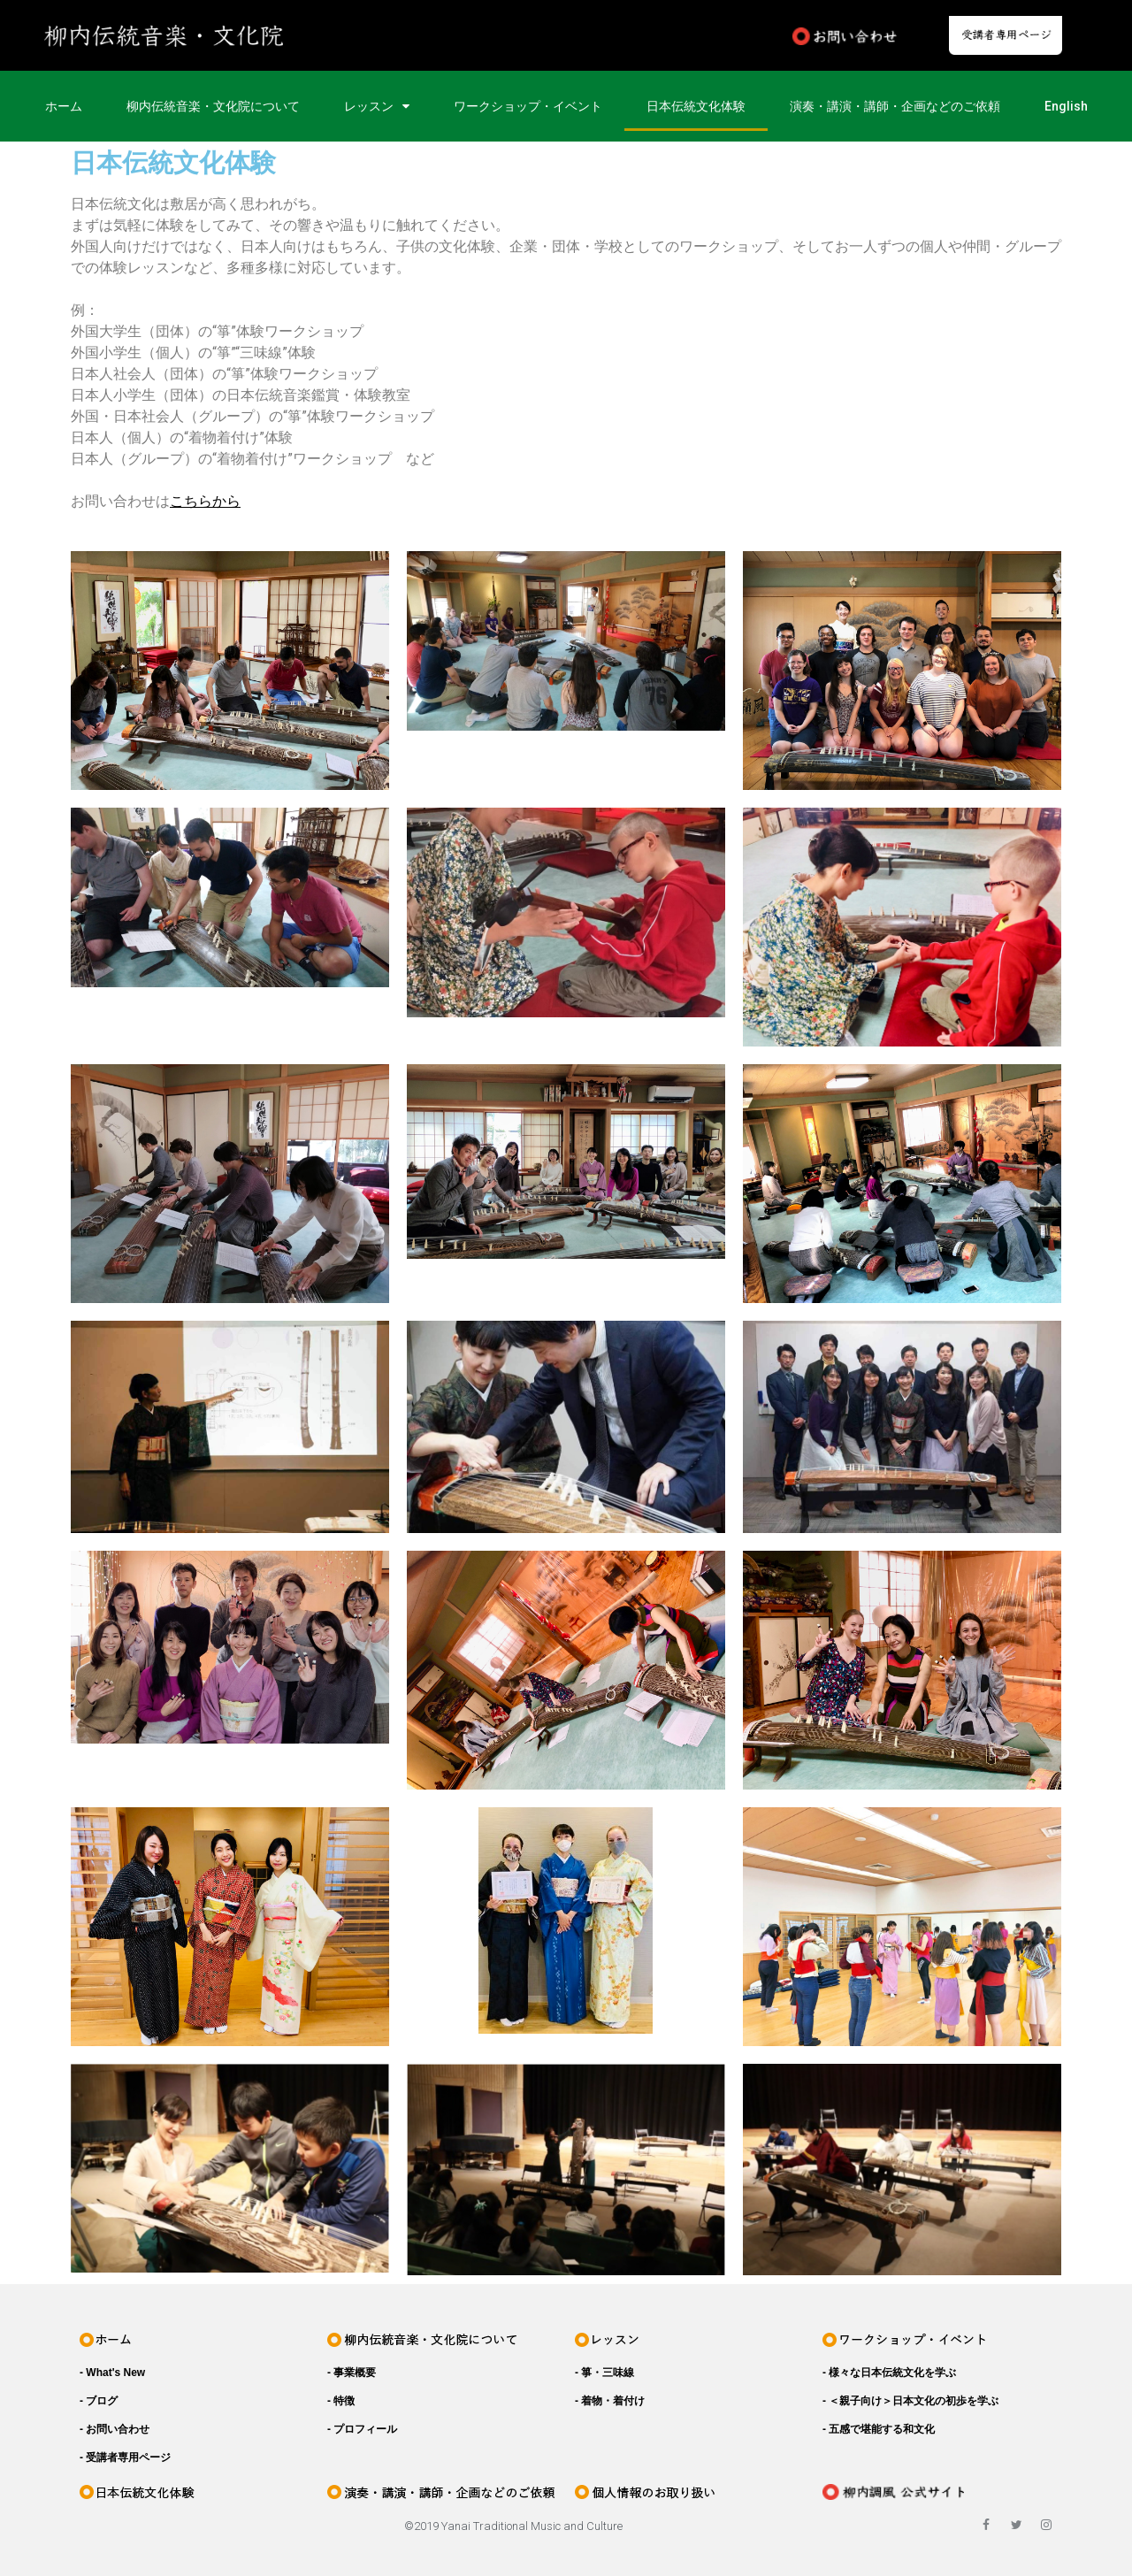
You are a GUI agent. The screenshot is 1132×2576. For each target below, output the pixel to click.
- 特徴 (341, 2401)
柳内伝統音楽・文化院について (213, 106)
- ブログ (99, 2401)
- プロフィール (362, 2429)
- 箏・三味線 (604, 2372)
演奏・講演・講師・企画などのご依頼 (895, 106)
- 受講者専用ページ (125, 2457)
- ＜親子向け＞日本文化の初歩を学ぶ (910, 2401)
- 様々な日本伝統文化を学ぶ (889, 2372)
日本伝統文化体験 (696, 106)
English (1066, 106)
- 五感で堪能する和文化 (878, 2429)
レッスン (376, 106)
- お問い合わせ (114, 2429)
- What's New (112, 2372)
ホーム (63, 106)
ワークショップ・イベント (528, 106)
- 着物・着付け (610, 2401)
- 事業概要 (351, 2372)
